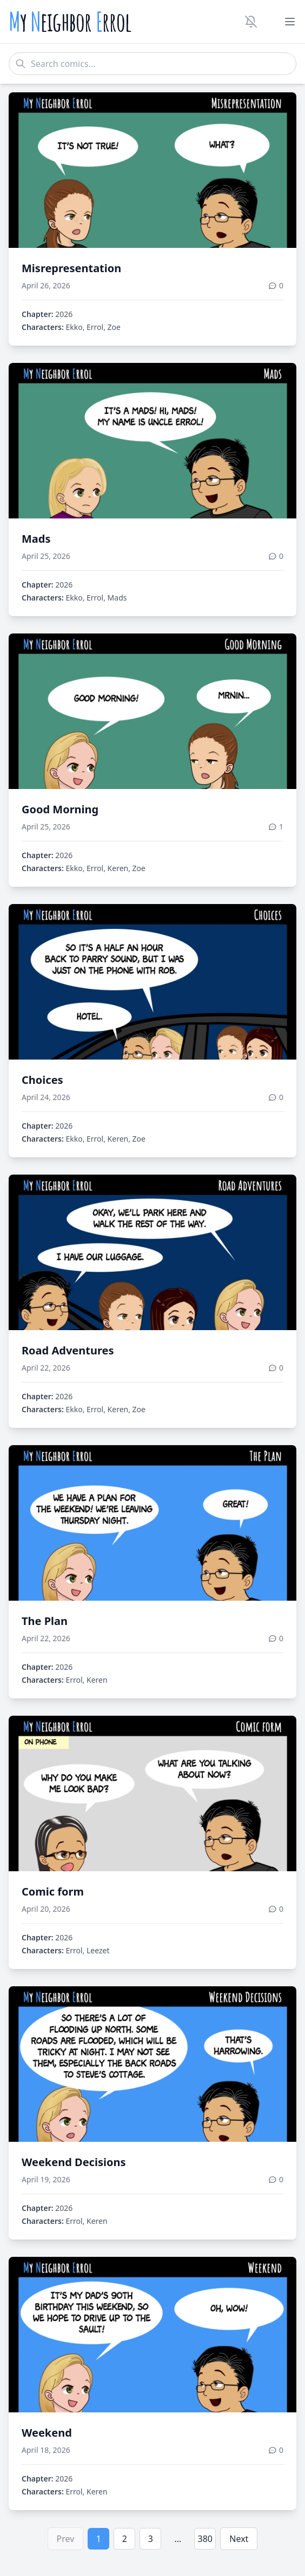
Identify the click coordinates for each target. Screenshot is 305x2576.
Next (238, 2539)
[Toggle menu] (290, 21)
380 (205, 2539)
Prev (66, 2539)
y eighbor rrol (70, 22)
